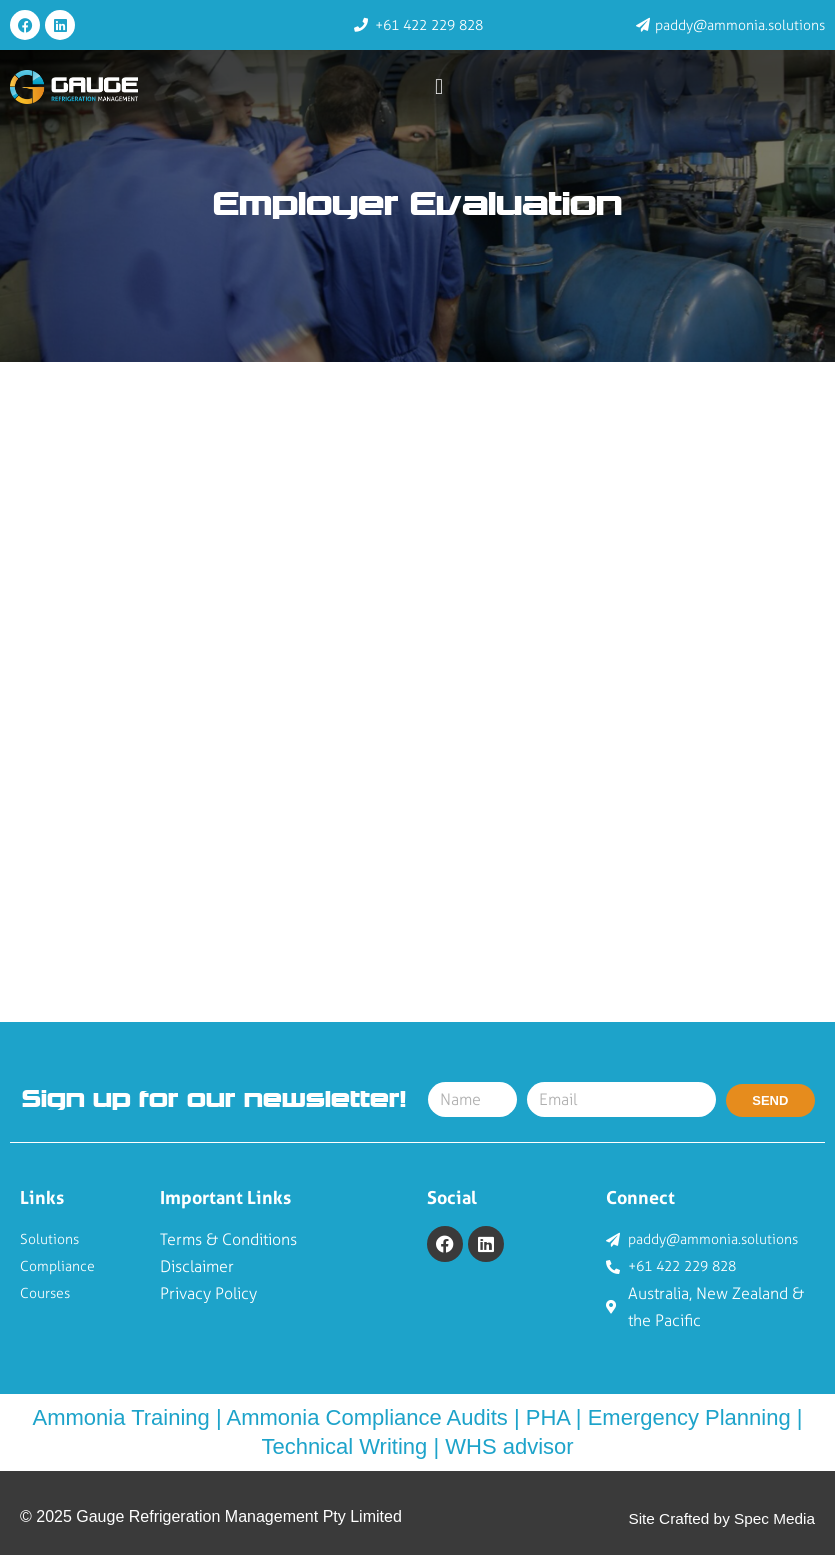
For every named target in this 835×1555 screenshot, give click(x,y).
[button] (439, 87)
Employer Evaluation (417, 205)
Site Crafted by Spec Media (717, 1518)
